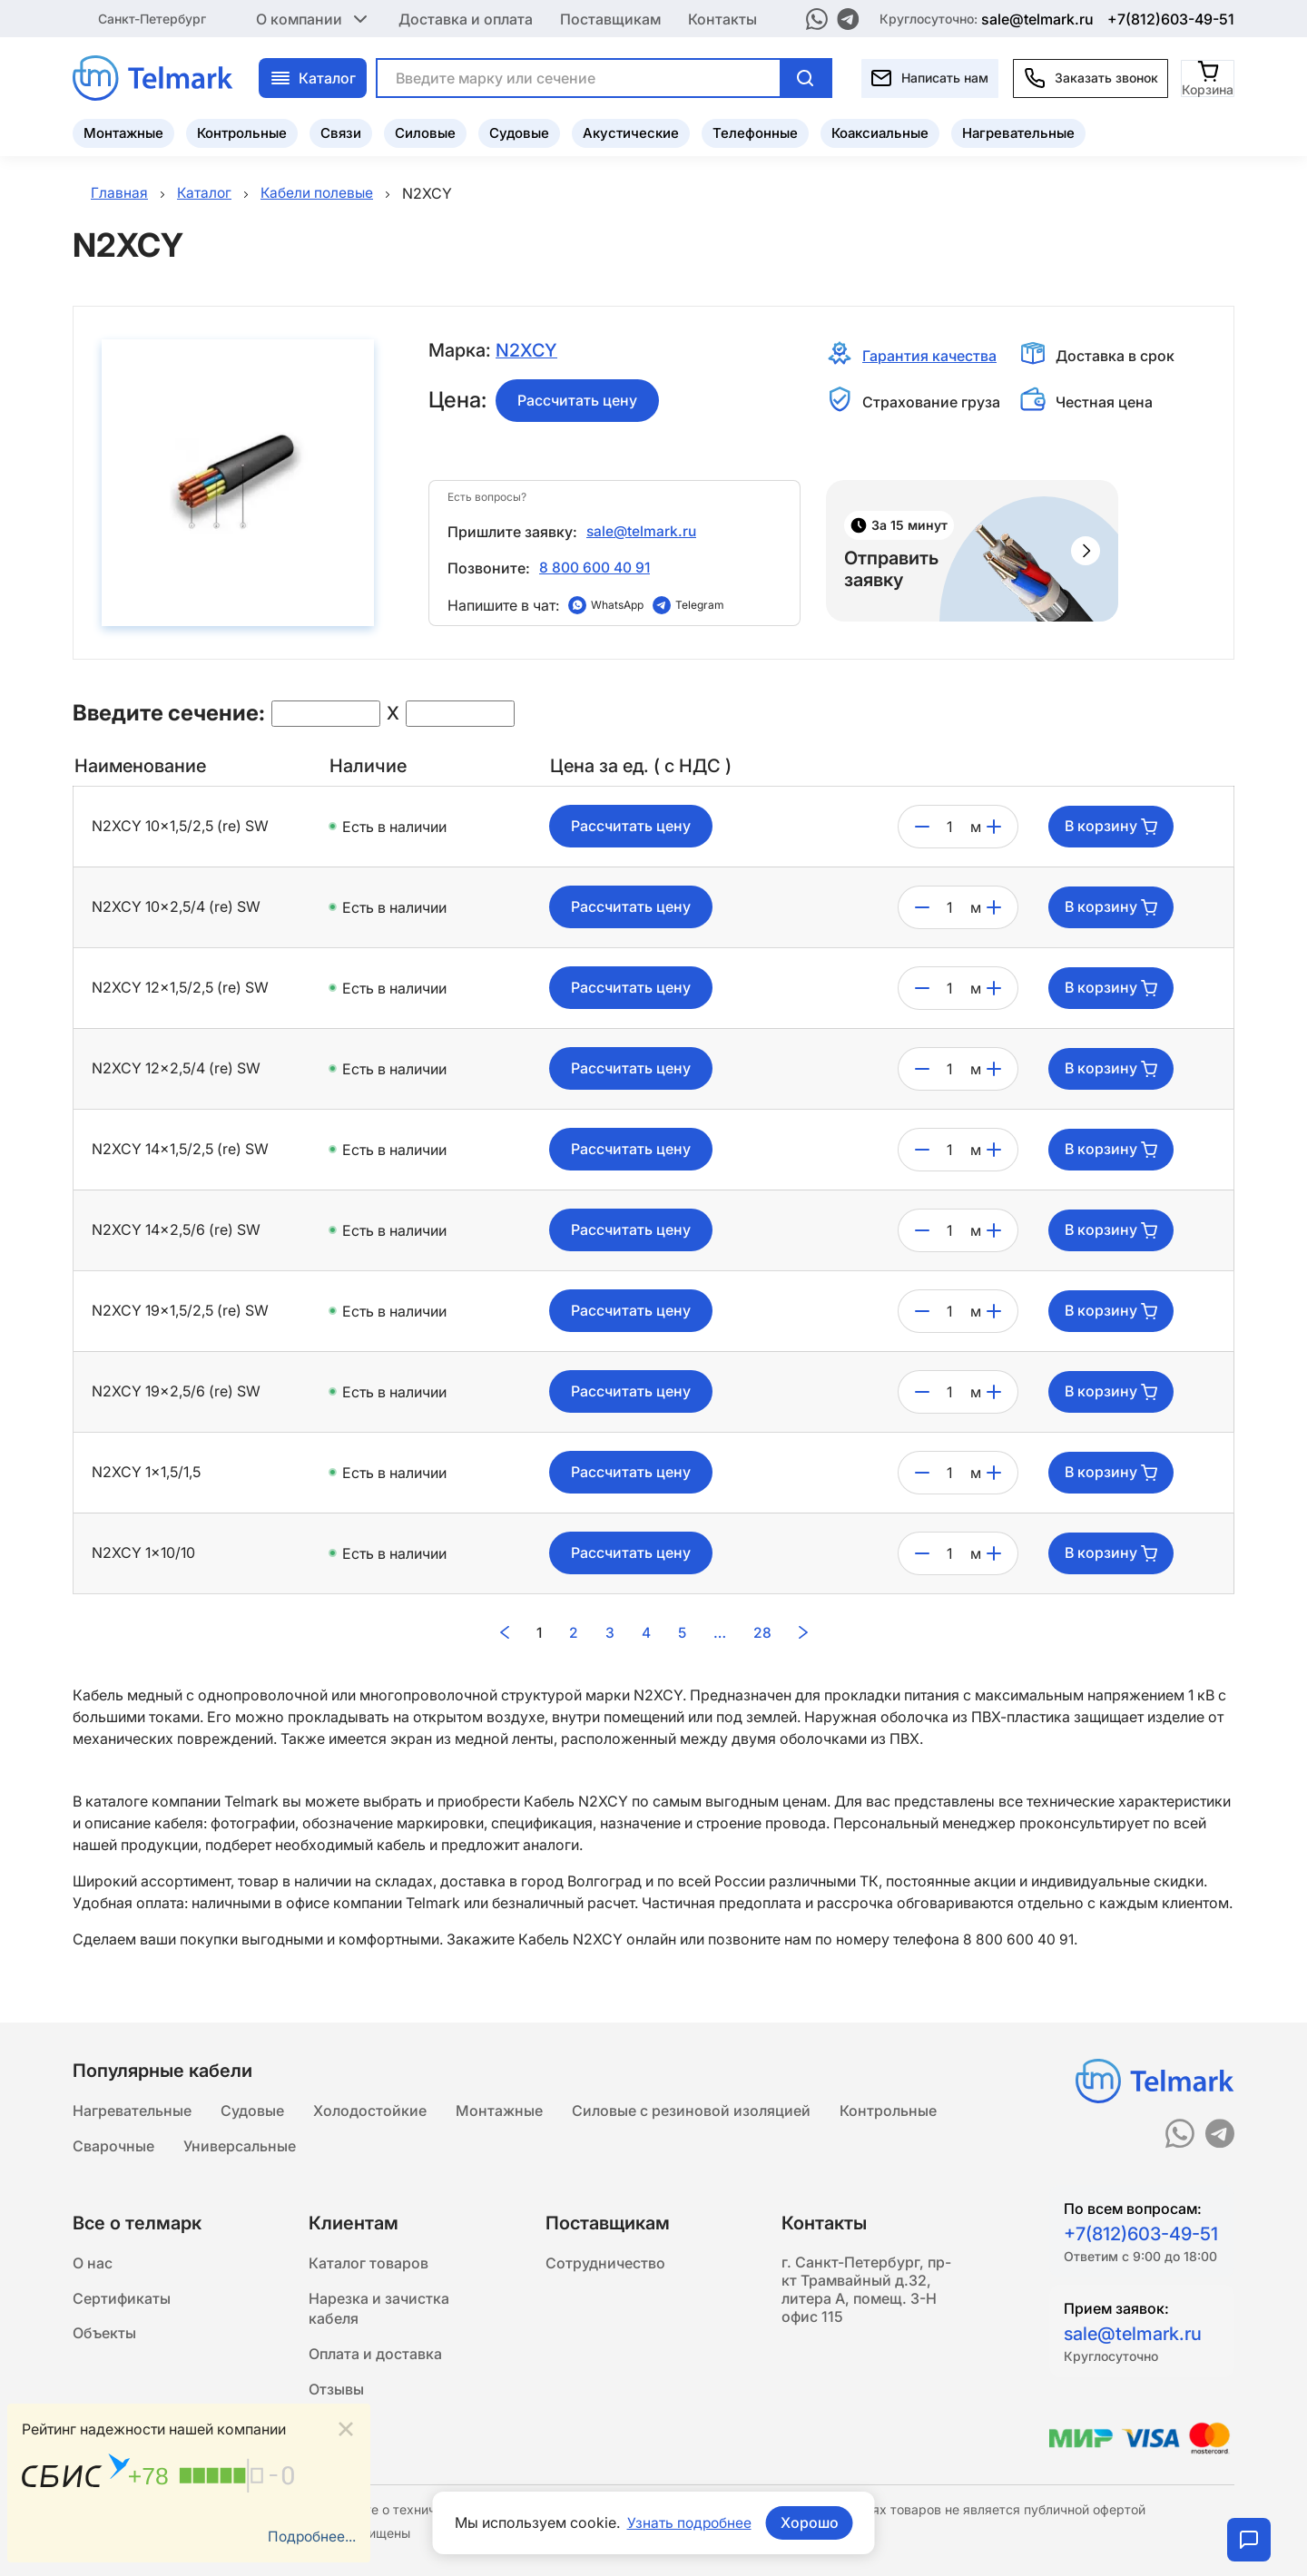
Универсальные (239, 2144)
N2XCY (527, 350)
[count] (949, 826)
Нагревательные (1018, 132)
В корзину (1111, 826)
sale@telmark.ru (1037, 18)
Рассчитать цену (577, 400)
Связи (340, 132)
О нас (93, 2262)
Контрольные (242, 132)
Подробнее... (310, 2537)
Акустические (631, 132)
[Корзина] (1208, 76)
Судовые (519, 132)
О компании (313, 18)
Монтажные (123, 132)
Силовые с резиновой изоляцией (691, 2108)
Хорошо (810, 2522)
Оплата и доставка (375, 2356)
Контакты (722, 18)
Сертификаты (122, 2298)
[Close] (346, 2428)
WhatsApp (617, 605)
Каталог (313, 77)
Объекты (104, 2335)
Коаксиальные (880, 132)
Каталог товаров (368, 2262)
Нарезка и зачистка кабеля (379, 2309)
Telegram (699, 605)
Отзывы (336, 2393)
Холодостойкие (370, 2108)
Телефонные (755, 132)
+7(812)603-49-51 (1170, 18)
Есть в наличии (394, 827)
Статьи (334, 2429)
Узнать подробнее (688, 2522)
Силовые (425, 132)
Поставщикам (610, 18)
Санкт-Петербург (152, 17)
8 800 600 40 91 (595, 567)
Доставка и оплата (465, 18)
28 (763, 1632)
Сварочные (113, 2144)
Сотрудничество (605, 2262)
